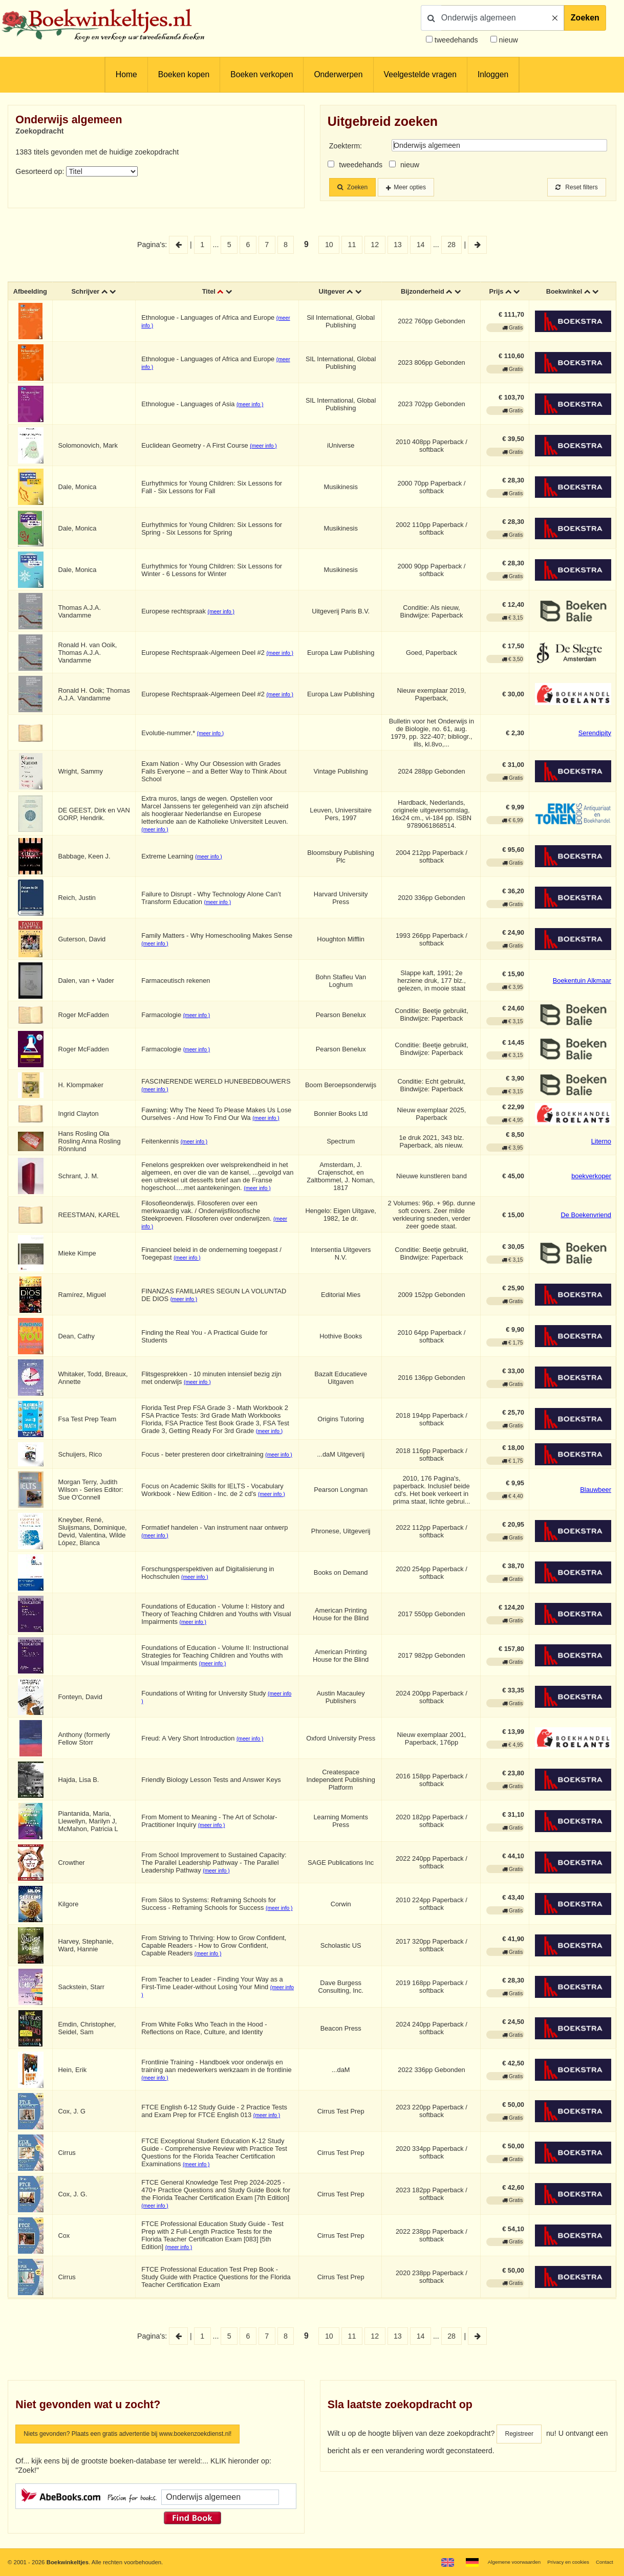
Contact (603, 2562)
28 (451, 245)
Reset (573, 188)
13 (398, 245)
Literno (601, 1144)
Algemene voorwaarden (500, 2562)
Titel (210, 293)
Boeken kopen (183, 74)
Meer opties (421, 188)
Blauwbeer (595, 1492)
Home (126, 74)
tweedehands (456, 40)
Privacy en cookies (561, 2562)
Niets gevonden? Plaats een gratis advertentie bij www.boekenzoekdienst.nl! (147, 2437)
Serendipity (594, 735)
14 (421, 245)
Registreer (522, 2437)
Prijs (496, 293)
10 (329, 245)
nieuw (507, 40)
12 (375, 245)
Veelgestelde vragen (420, 74)
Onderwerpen (338, 74)
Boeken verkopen (261, 74)
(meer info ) (254, 407)
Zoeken (585, 17)
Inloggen (493, 74)
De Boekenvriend (586, 1217)
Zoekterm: (345, 146)
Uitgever (332, 293)
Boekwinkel (563, 293)
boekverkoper (591, 1179)
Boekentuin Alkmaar (582, 983)
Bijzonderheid (422, 293)
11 (352, 245)
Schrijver (89, 293)
